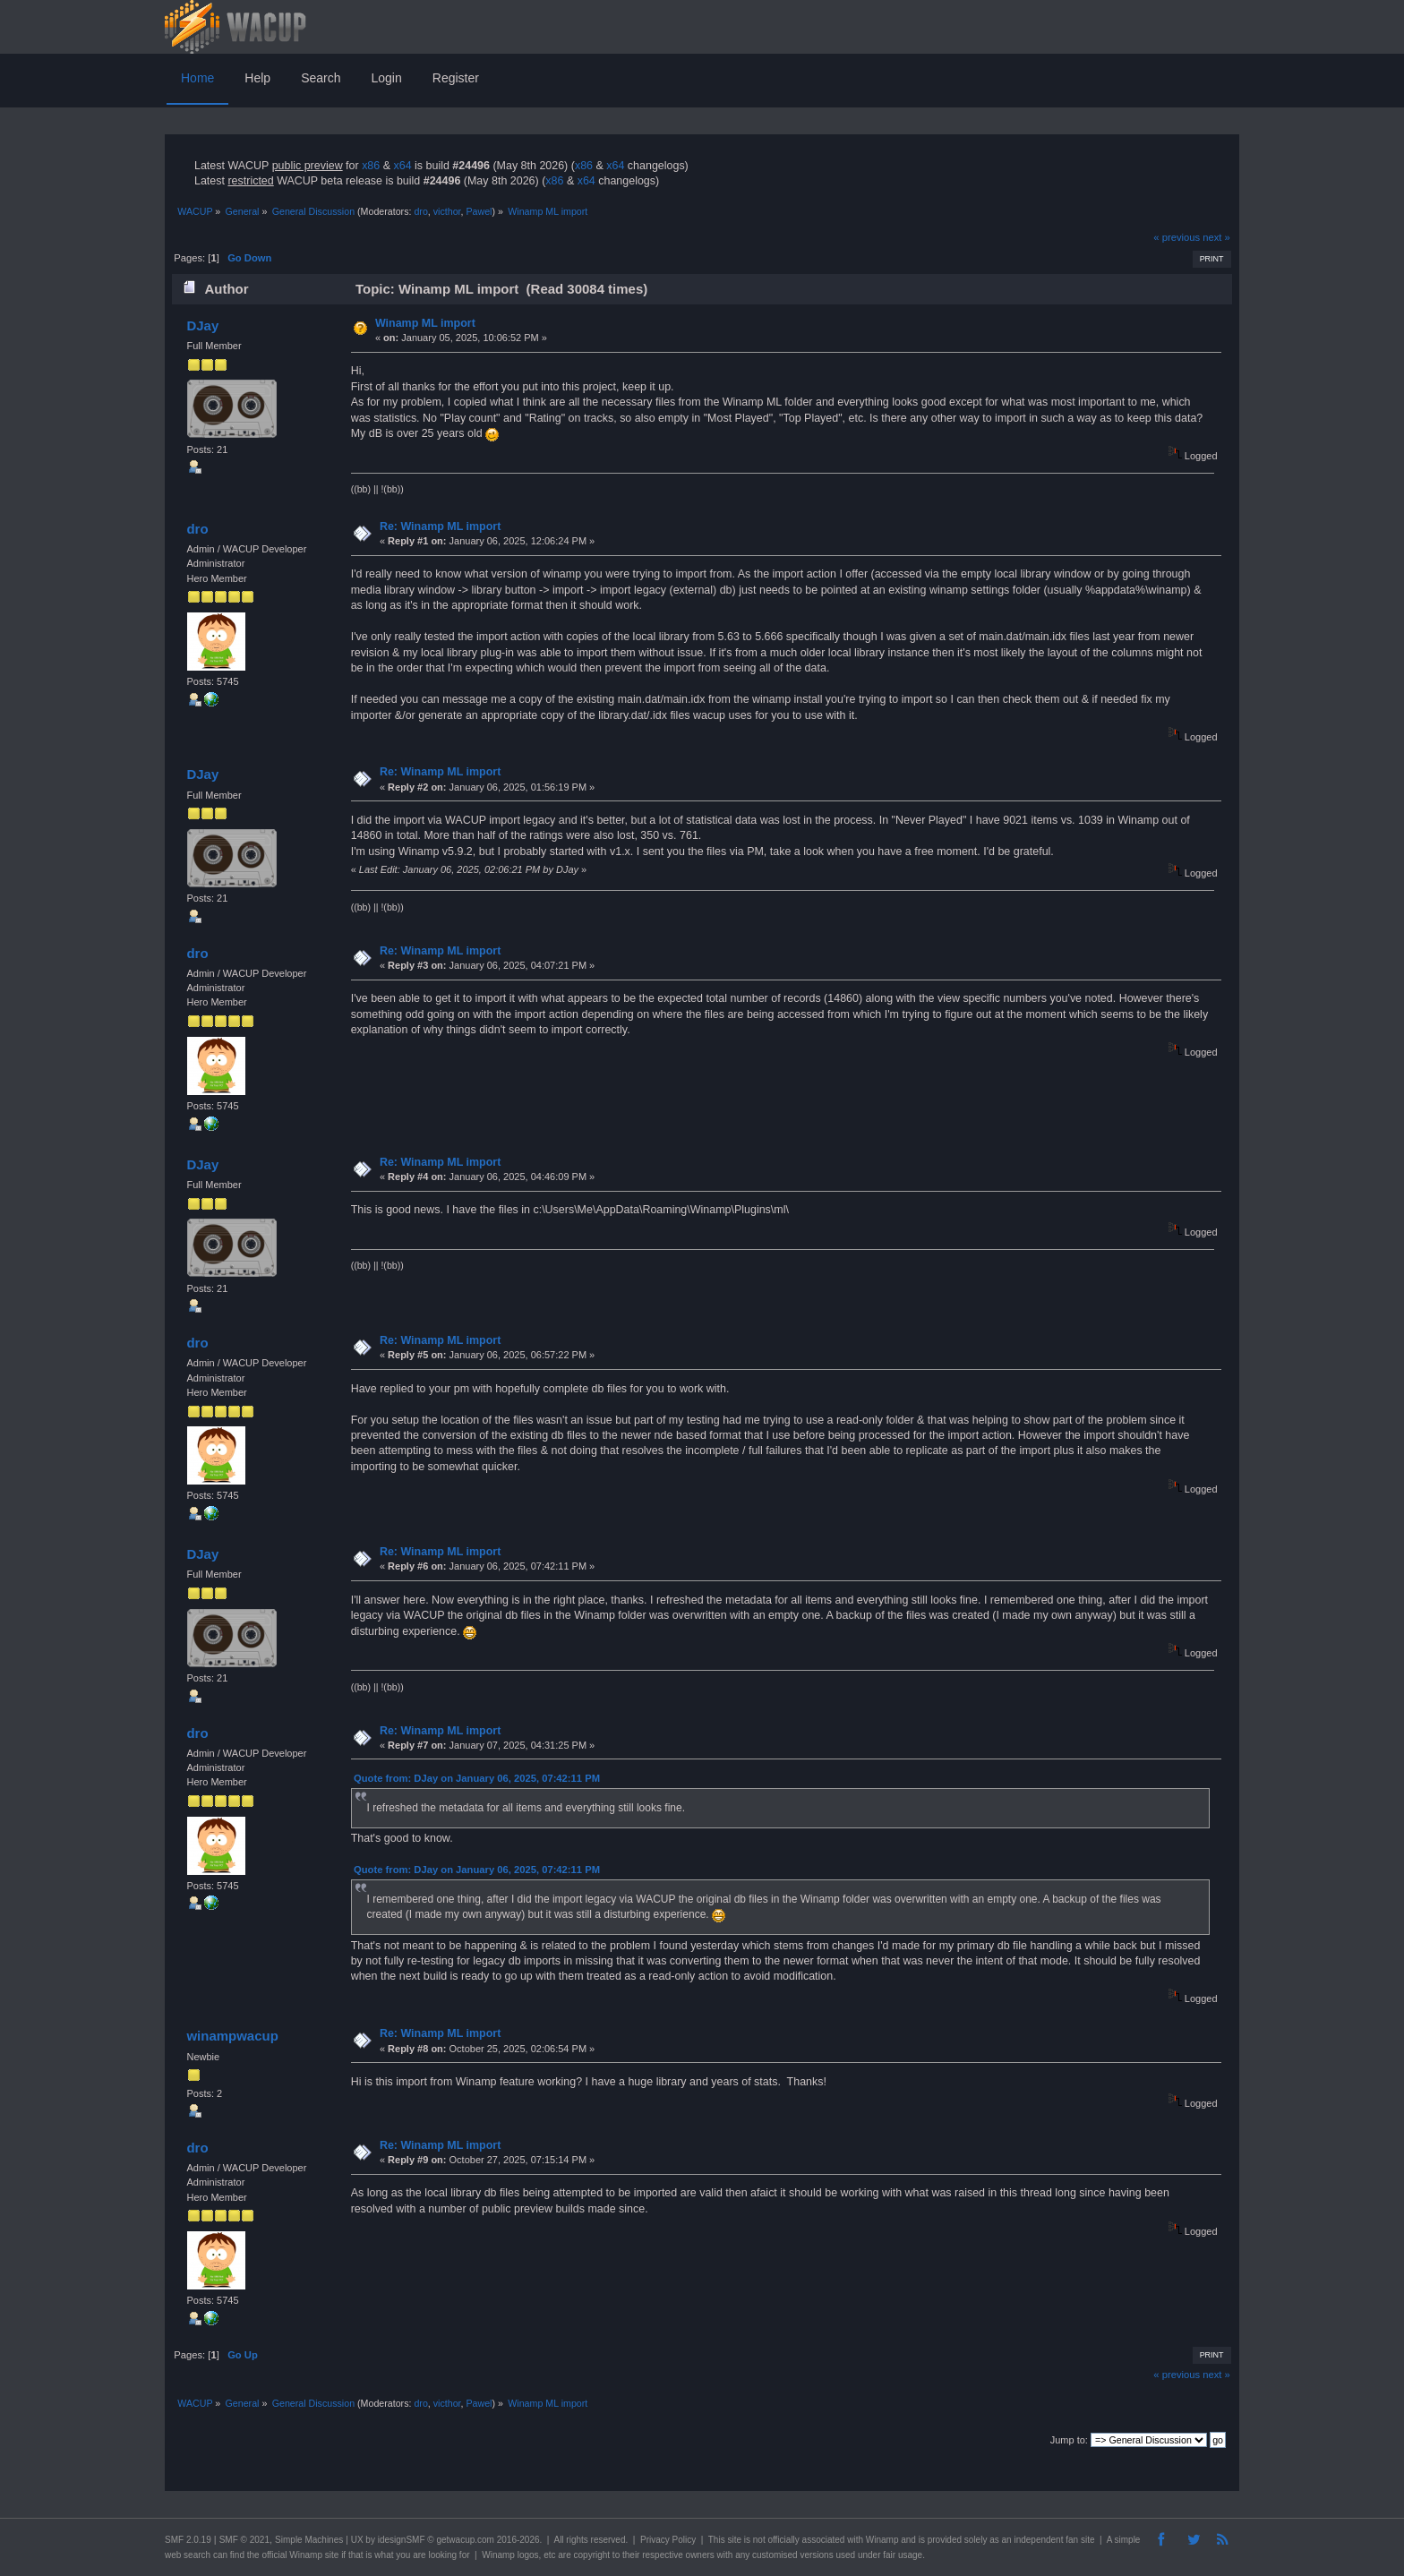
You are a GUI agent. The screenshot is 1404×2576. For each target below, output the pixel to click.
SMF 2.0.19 (188, 2540)
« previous (1176, 237)
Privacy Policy (668, 2540)
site (734, 2540)
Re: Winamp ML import (440, 526)
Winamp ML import (425, 323)
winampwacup (232, 2035)
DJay (202, 325)
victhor (447, 211)
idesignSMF (401, 2540)
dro (420, 211)
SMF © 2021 (244, 2540)
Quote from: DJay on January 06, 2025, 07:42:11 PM (477, 1778)
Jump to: (1069, 2440)
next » (1216, 237)
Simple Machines (309, 2540)
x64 (402, 165)
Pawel (479, 211)
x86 (371, 165)
